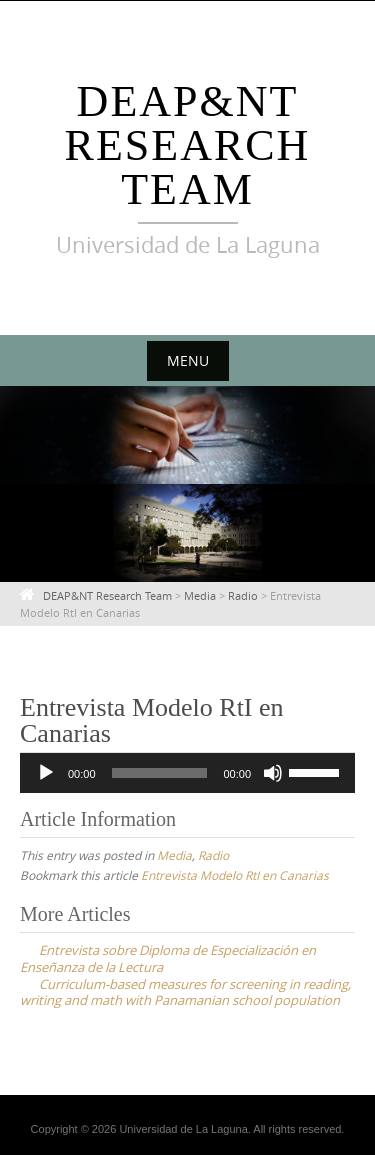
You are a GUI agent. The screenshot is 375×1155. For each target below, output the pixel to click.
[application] (187, 773)
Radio (213, 855)
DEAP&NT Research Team (188, 145)
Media (174, 855)
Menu (188, 360)
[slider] (160, 773)
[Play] (46, 773)
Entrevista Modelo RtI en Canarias (235, 875)
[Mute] (273, 773)
